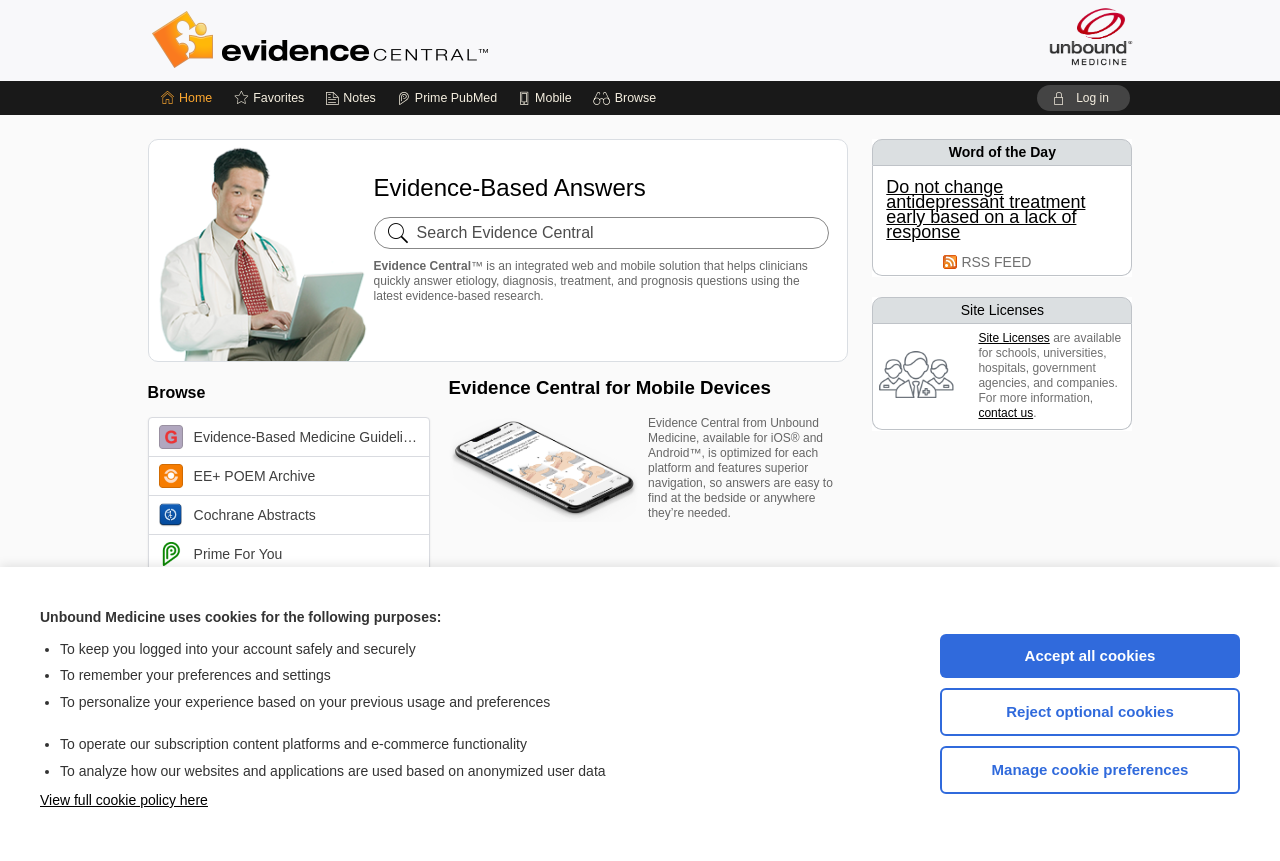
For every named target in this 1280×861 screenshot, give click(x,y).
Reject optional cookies (1090, 711)
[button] (627, 98)
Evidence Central (400, 40)
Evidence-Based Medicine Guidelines (292, 437)
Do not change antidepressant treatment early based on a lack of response (985, 210)
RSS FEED (996, 262)
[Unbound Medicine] (1091, 36)
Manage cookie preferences (1090, 769)
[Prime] (447, 98)
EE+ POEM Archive (237, 476)
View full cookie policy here (124, 800)
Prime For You (221, 554)
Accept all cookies (1090, 655)
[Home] (186, 98)
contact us (1005, 413)
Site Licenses (1013, 338)
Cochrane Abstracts (237, 515)
